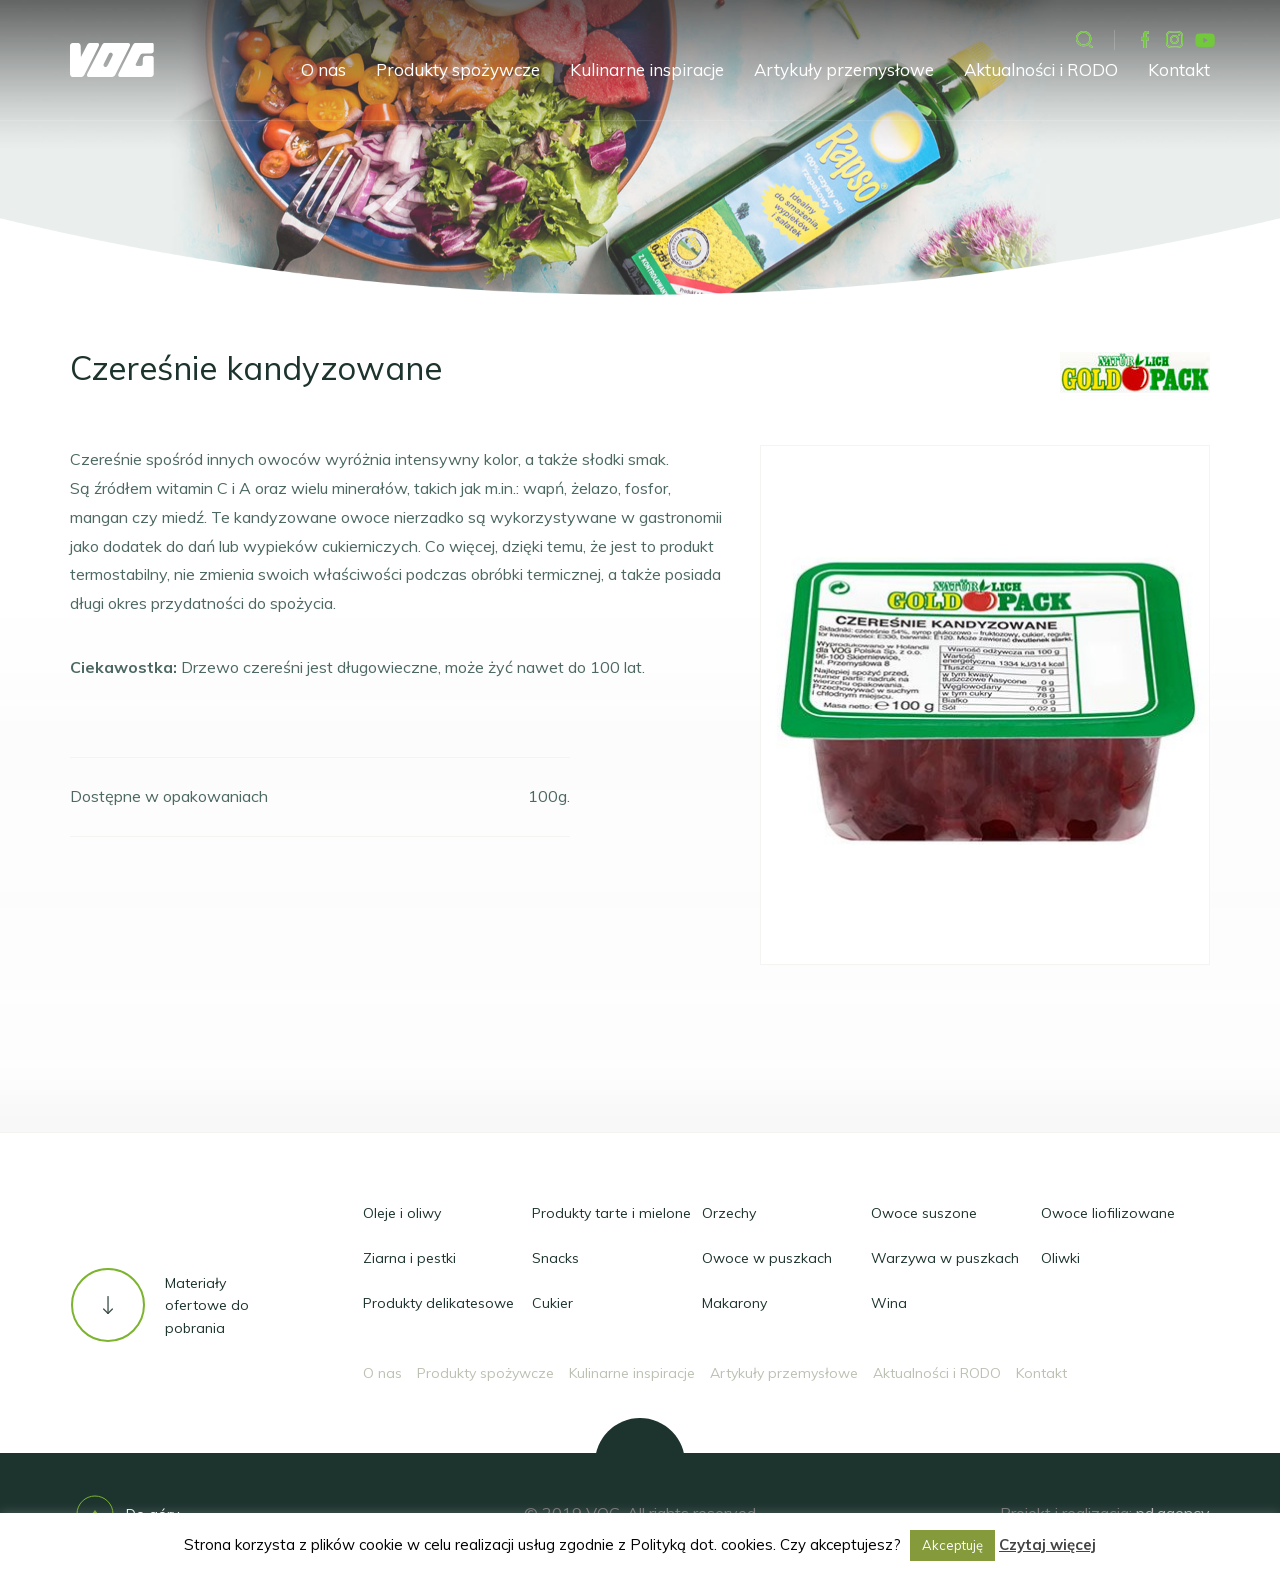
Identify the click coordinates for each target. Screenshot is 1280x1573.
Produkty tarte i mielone (611, 1213)
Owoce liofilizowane (1108, 1213)
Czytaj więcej (1047, 1544)
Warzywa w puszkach (945, 1258)
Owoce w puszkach (767, 1258)
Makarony (734, 1303)
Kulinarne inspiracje (647, 69)
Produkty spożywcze (458, 69)
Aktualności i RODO (1041, 69)
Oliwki (1060, 1258)
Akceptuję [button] (952, 1545)
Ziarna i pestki (409, 1258)
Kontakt (1179, 69)
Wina (889, 1303)
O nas (323, 69)
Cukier (552, 1303)
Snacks (555, 1258)
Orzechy (729, 1213)
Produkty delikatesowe (438, 1303)
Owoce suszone (924, 1213)
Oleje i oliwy (402, 1213)
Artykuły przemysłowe (844, 69)
